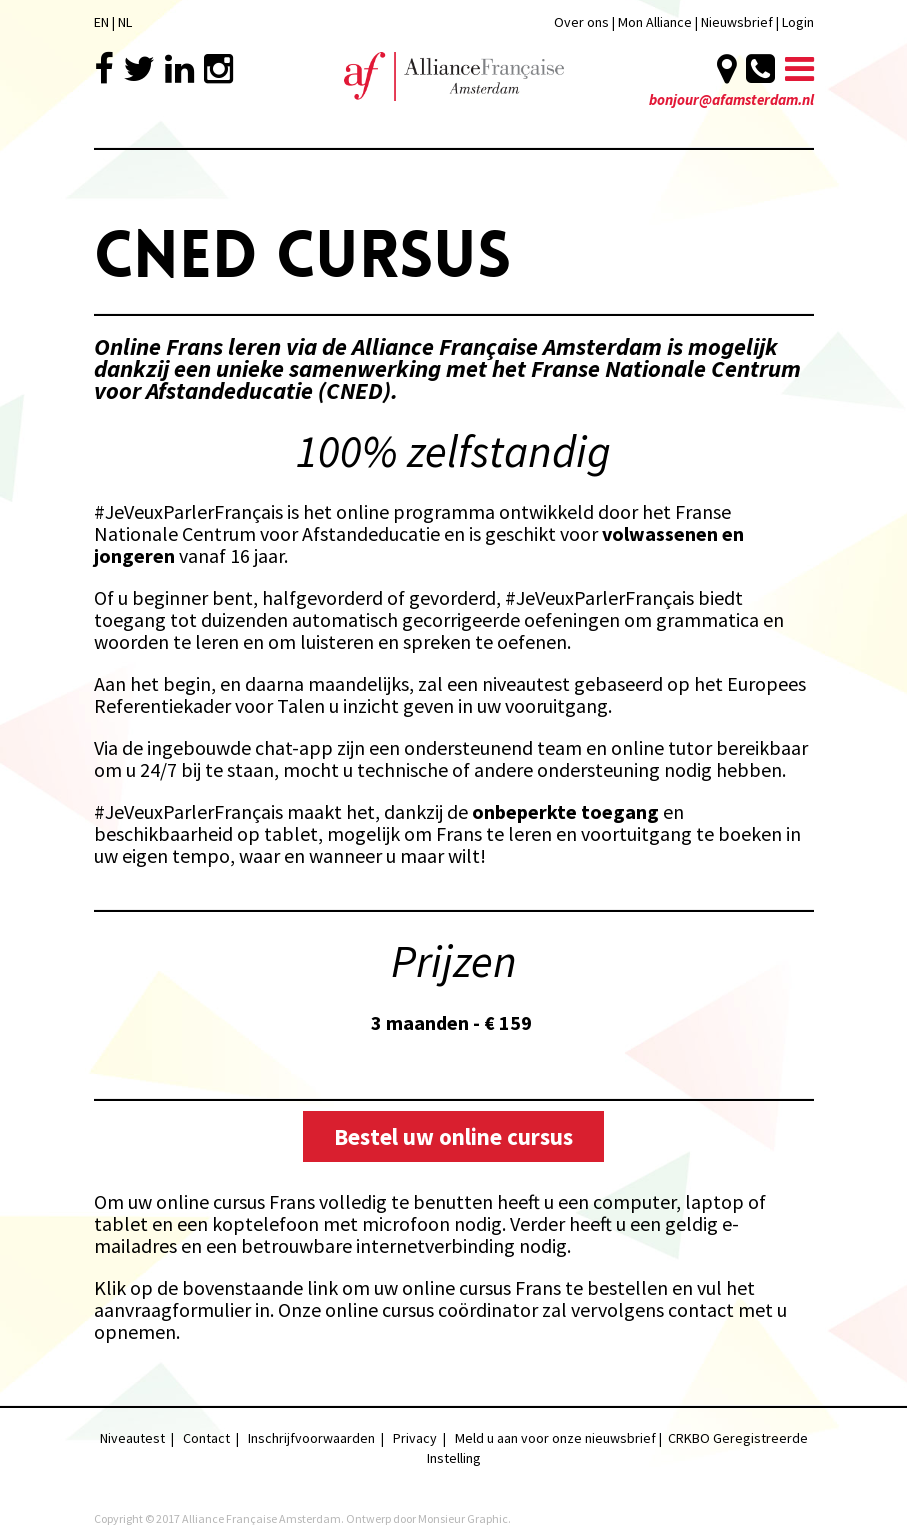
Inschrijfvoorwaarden (311, 1438)
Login (798, 22)
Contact (206, 1438)
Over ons (581, 22)
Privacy (415, 1438)
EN (101, 22)
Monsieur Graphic (463, 1518)
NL (125, 22)
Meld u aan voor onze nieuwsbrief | (561, 1438)
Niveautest (132, 1438)
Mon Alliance (655, 22)
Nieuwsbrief (738, 22)
